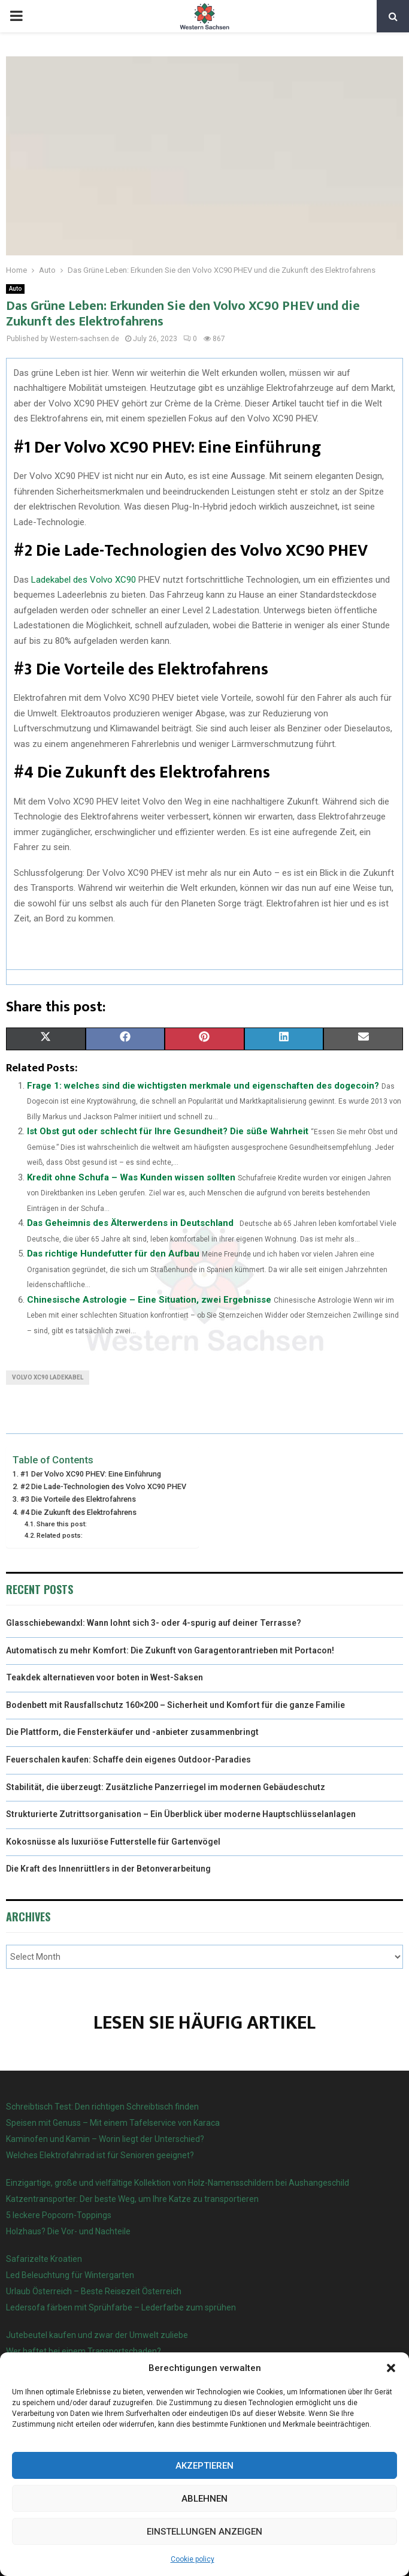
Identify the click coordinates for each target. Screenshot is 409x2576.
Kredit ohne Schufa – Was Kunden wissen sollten (131, 1177)
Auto (15, 288)
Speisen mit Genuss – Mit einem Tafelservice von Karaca (113, 2123)
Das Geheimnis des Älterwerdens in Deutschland (130, 1223)
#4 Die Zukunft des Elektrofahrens (78, 1512)
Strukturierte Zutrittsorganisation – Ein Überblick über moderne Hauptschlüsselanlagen (181, 1814)
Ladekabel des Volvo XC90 (83, 579)
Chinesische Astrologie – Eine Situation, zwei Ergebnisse (149, 1299)
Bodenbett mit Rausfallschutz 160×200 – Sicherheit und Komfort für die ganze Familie (175, 1705)
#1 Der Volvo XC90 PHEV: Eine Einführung (90, 1473)
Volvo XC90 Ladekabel (47, 1377)
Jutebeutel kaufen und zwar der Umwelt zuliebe (97, 2335)
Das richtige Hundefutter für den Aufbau (113, 1253)
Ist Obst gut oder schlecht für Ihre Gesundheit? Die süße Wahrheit (167, 1131)
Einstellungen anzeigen (204, 2531)
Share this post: (62, 1524)
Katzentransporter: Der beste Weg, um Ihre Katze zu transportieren (132, 2199)
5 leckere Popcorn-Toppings (58, 2215)
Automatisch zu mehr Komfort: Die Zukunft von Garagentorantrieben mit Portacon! (170, 1650)
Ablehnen (204, 2498)
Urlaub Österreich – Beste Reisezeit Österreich (93, 2291)
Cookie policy (192, 2559)
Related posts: (60, 1535)
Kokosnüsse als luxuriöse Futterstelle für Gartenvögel (113, 1841)
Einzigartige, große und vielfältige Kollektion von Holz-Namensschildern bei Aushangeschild (177, 2183)
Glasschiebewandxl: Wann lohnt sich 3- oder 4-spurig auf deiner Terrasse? (153, 1623)
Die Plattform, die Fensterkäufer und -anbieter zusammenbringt (132, 1732)
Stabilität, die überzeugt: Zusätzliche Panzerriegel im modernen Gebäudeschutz (165, 1787)
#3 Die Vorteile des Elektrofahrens (78, 1499)
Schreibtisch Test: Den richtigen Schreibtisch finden (102, 2106)
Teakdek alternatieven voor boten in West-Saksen (104, 1677)
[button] (391, 2368)
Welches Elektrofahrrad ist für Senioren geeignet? (100, 2155)
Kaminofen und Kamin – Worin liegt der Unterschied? (105, 2139)
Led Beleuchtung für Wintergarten (70, 2275)
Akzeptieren (204, 2465)
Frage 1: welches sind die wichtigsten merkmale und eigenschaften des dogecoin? (203, 1085)
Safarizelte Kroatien (45, 2259)
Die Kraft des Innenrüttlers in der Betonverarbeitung (108, 1868)
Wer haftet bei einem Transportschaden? (83, 2351)
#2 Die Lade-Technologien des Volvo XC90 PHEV (103, 1486)
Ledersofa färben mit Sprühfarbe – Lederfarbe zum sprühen (121, 2307)
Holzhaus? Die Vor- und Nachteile (68, 2231)
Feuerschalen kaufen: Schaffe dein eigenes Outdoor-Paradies (128, 1759)
